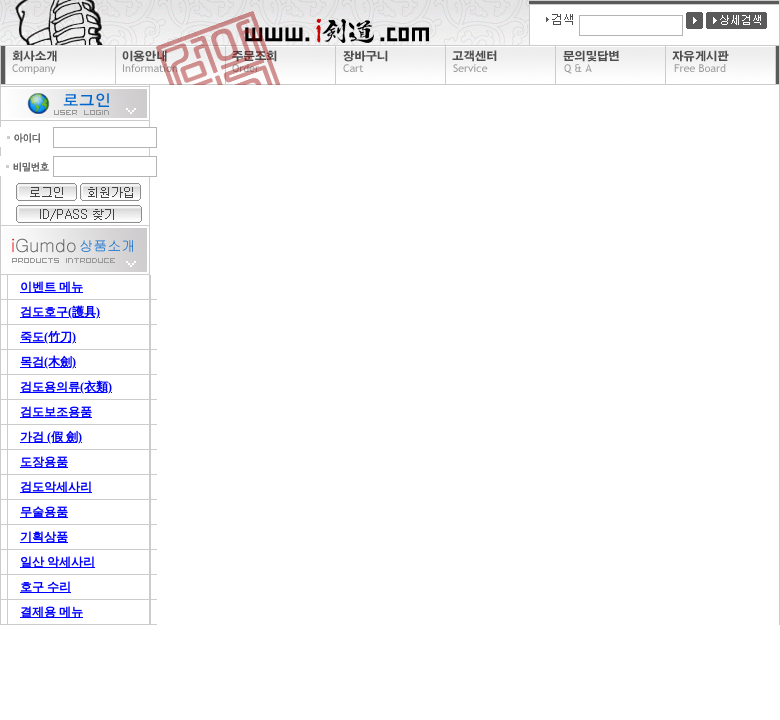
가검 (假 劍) (51, 437)
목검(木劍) (48, 362)
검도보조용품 (56, 412)
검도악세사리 (56, 487)
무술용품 (44, 512)
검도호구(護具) (60, 312)
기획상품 (44, 537)
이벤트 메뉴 (51, 287)
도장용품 (44, 462)
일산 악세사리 (57, 562)
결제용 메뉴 (51, 612)
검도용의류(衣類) (66, 387)
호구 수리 (45, 587)
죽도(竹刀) (48, 337)
